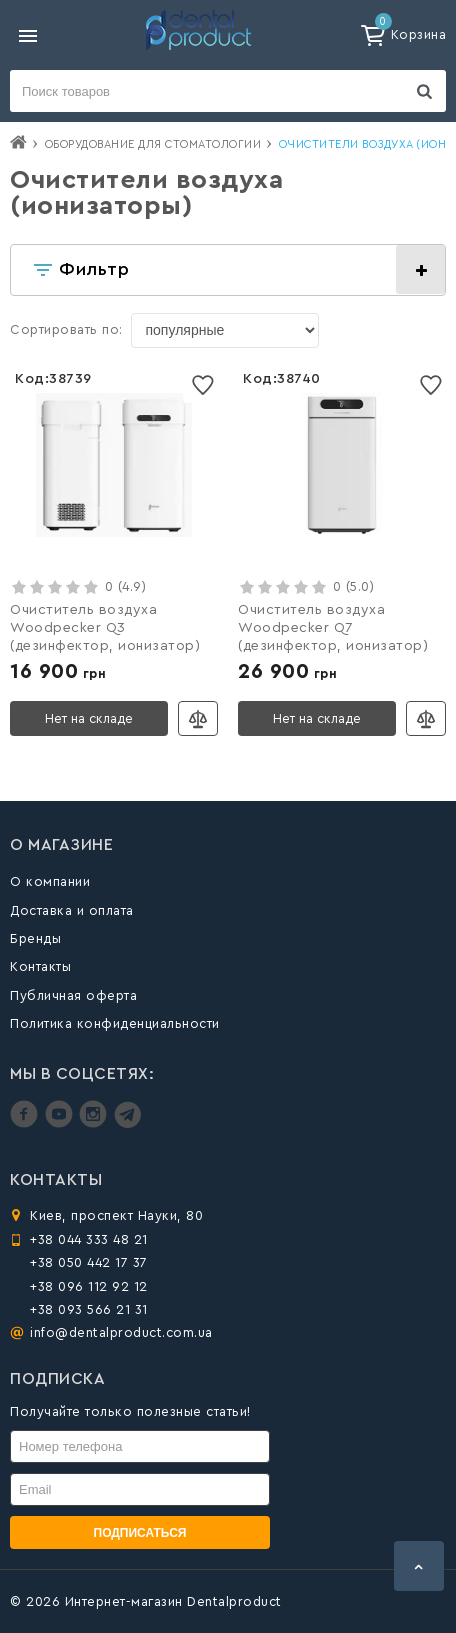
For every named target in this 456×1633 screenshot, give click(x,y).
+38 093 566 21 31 (89, 1309)
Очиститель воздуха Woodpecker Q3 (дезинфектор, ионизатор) (105, 628)
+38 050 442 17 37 (89, 1262)
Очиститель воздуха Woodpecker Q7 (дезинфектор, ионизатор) (333, 628)
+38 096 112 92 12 (89, 1286)
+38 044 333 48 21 (89, 1239)
